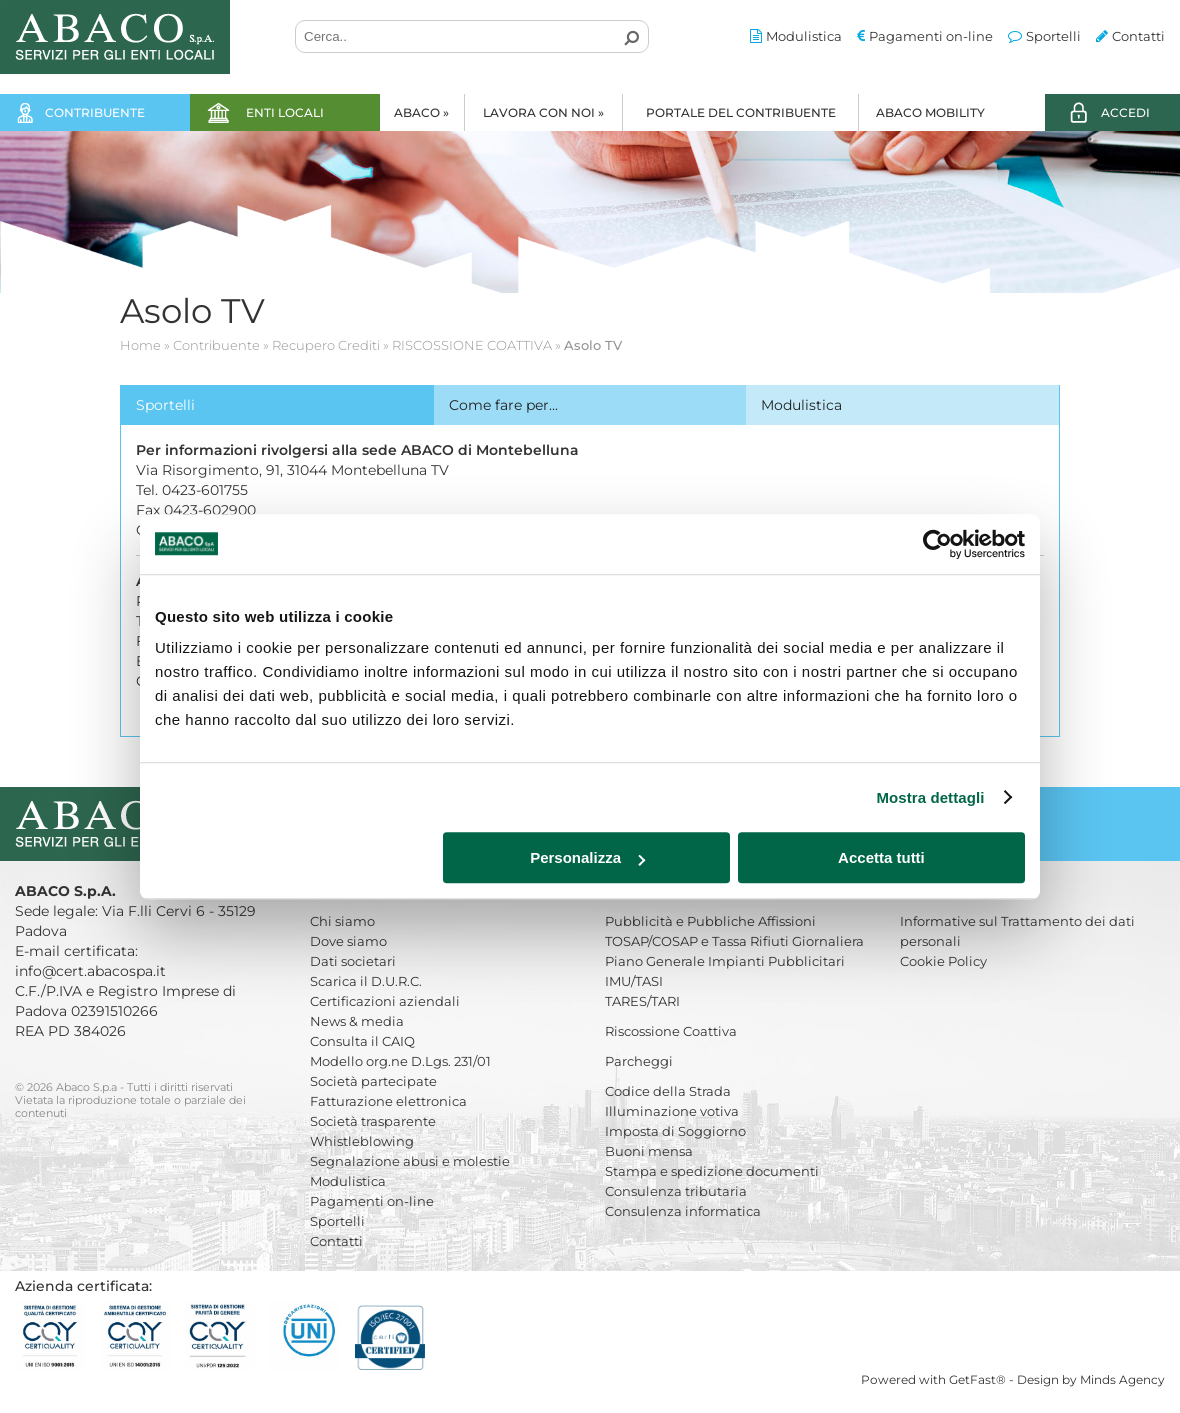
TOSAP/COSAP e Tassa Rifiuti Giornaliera (734, 941)
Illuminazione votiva (672, 1111)
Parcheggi (639, 1061)
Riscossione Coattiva (671, 1031)
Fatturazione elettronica (388, 1101)
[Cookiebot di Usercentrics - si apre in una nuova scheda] (937, 544)
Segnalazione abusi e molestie (410, 1161)
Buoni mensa (649, 1151)
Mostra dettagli (930, 797)
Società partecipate (373, 1081)
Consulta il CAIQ (362, 1041)
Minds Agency (1122, 1379)
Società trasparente (373, 1121)
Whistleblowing (362, 1141)
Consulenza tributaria (676, 1191)
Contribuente (95, 112)
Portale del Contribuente (741, 112)
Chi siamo (342, 921)
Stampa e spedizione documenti (712, 1171)
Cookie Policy (943, 961)
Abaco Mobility (930, 112)
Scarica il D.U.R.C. (366, 981)
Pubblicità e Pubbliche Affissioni (710, 921)
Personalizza (587, 857)
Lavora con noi (543, 112)
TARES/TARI (642, 1001)
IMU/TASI (634, 981)
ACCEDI (1125, 112)
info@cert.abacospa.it (90, 971)
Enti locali (285, 112)
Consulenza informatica (683, 1211)
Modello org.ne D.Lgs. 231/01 (400, 1061)
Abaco (421, 112)
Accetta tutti (881, 857)
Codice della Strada (668, 1091)
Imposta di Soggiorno (675, 1131)
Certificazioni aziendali (385, 1001)
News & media (357, 1021)
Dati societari (353, 961)
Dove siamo (348, 941)
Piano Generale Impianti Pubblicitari (725, 961)
